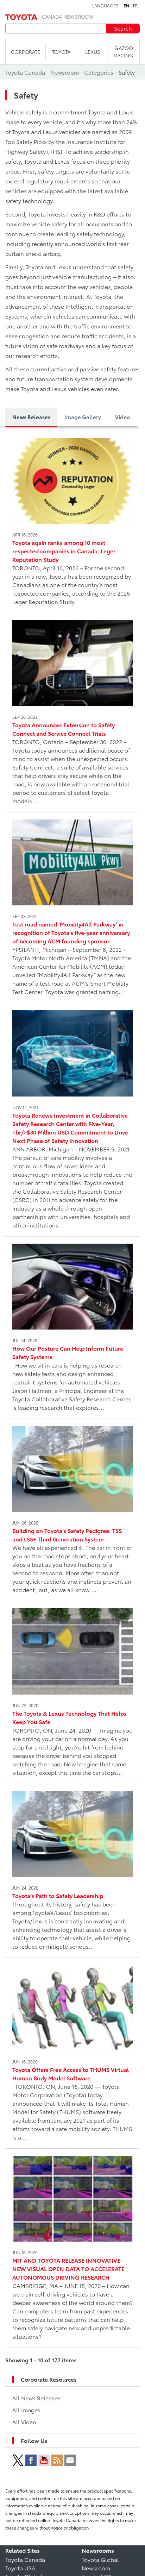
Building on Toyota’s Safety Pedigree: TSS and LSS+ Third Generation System (67, 1534)
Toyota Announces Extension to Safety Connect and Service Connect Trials (63, 729)
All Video (24, 2422)
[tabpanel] (72, 1399)
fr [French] (135, 5)
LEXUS (92, 51)
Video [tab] (122, 417)
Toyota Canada (25, 2559)
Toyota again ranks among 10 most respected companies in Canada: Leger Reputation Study (63, 550)
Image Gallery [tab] (82, 417)
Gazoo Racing (123, 51)
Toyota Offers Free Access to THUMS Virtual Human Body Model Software (70, 2073)
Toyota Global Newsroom (100, 2563)
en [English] (126, 5)
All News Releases (36, 2398)
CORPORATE (25, 51)
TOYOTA (61, 51)
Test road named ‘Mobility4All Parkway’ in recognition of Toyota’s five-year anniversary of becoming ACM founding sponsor (71, 932)
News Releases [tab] (31, 417)
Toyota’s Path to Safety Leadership (57, 1895)
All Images (26, 2410)
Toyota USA (20, 2568)
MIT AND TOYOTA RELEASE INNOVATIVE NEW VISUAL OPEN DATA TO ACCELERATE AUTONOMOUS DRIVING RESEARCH (68, 2268)
